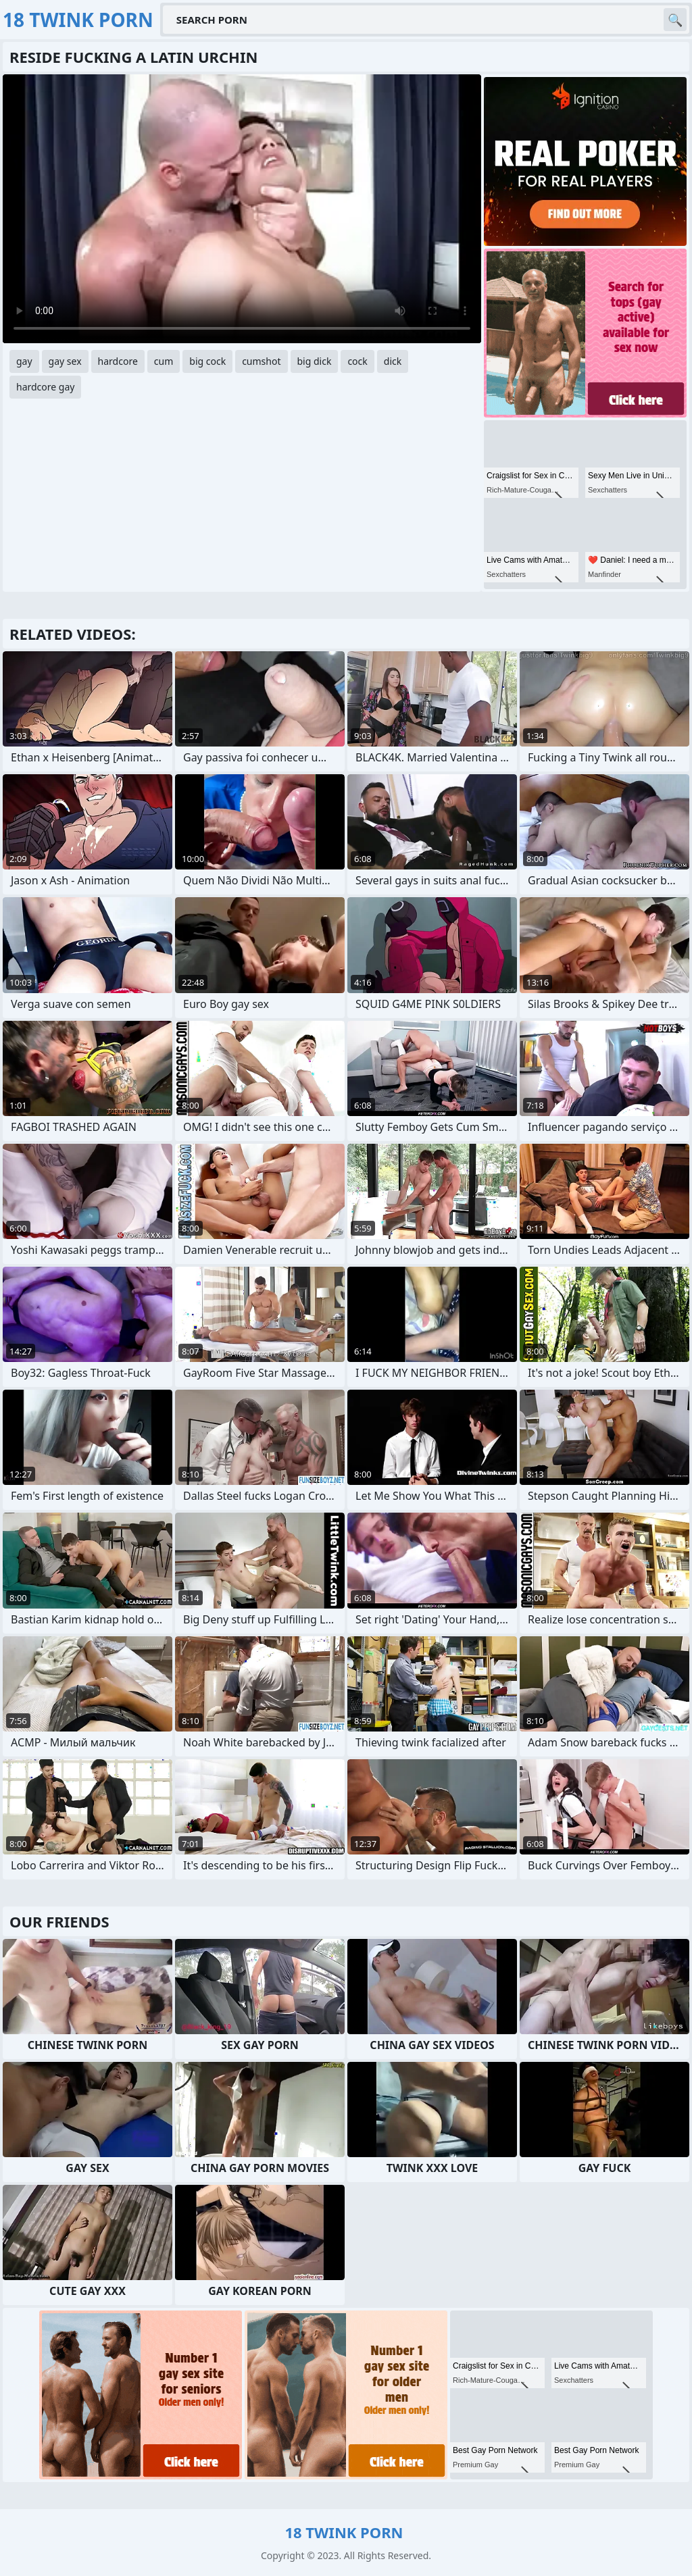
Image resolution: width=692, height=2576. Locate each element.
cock (357, 361)
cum (163, 361)
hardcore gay (45, 386)
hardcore (118, 361)
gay (24, 361)
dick (392, 361)
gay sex (65, 361)
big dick (314, 361)
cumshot (261, 361)
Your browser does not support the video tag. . (242, 208)
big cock (207, 361)
